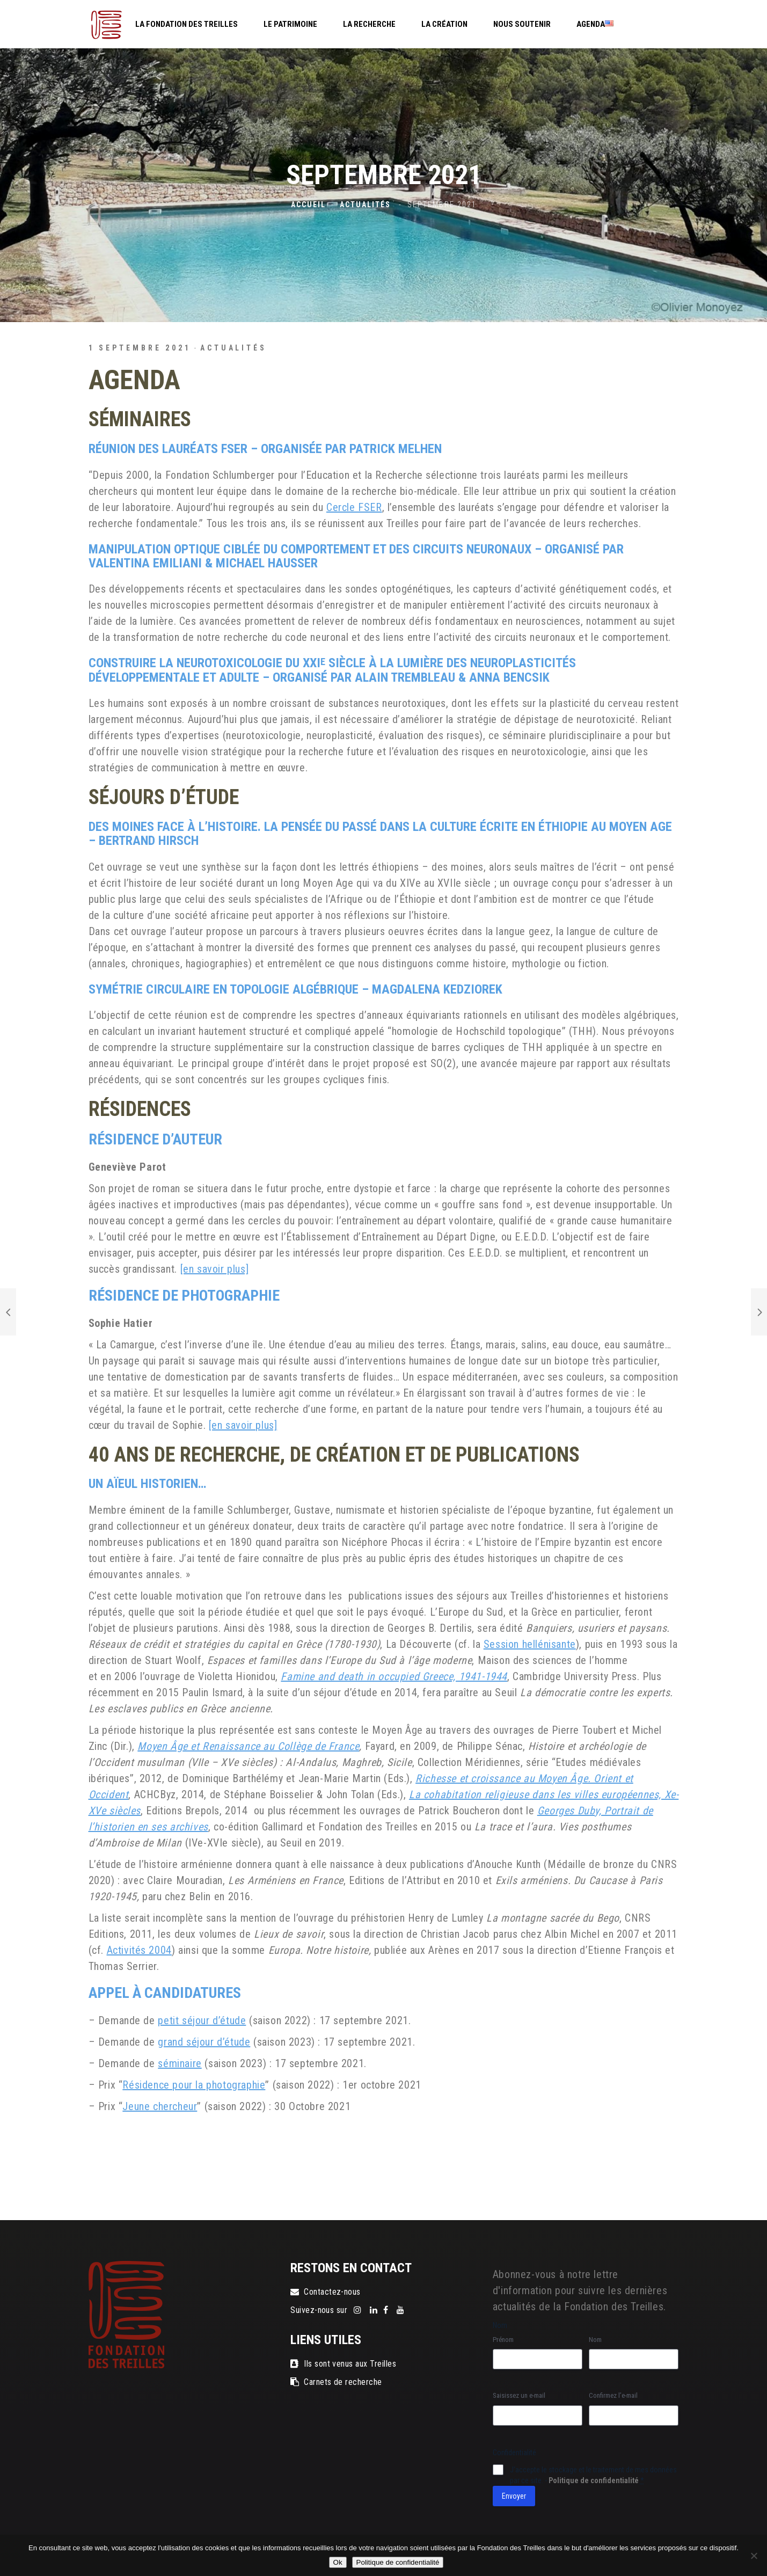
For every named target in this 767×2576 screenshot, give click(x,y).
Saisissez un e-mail (519, 2395)
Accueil (308, 204)
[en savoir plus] (214, 1269)
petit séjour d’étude (202, 2020)
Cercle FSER (354, 507)
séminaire (179, 2063)
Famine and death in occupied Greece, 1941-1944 (394, 1676)
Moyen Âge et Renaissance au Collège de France (248, 1746)
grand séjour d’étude (204, 2041)
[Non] (753, 2555)
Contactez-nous (325, 2292)
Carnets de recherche (336, 2382)
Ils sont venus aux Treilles (343, 2364)
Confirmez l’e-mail (613, 2395)
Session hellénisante (530, 1644)
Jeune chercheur (159, 2106)
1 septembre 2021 (140, 348)
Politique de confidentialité (594, 2480)
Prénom (503, 2340)
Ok (337, 2562)
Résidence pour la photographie (193, 2084)
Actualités (365, 204)
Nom (595, 2340)
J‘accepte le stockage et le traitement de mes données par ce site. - (593, 2475)
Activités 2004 (139, 1950)
